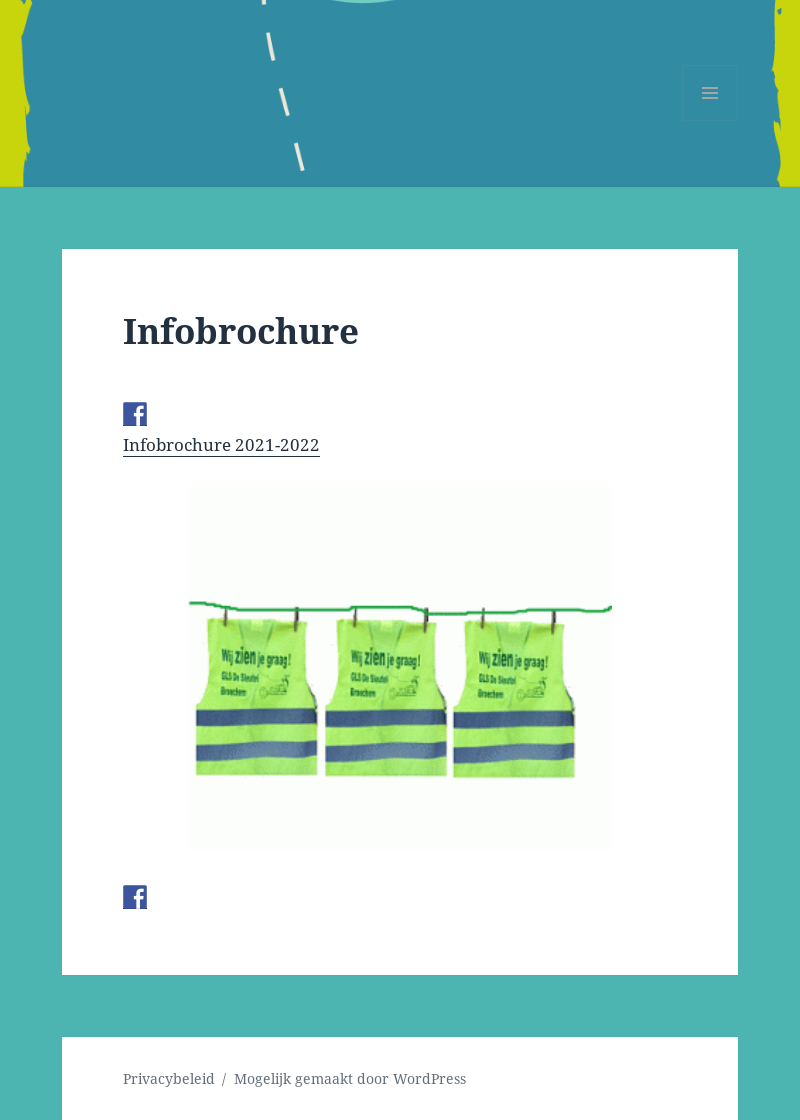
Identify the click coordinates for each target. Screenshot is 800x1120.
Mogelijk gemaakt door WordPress (350, 1078)
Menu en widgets (710, 120)
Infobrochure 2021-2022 (221, 444)
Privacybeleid (169, 1078)
